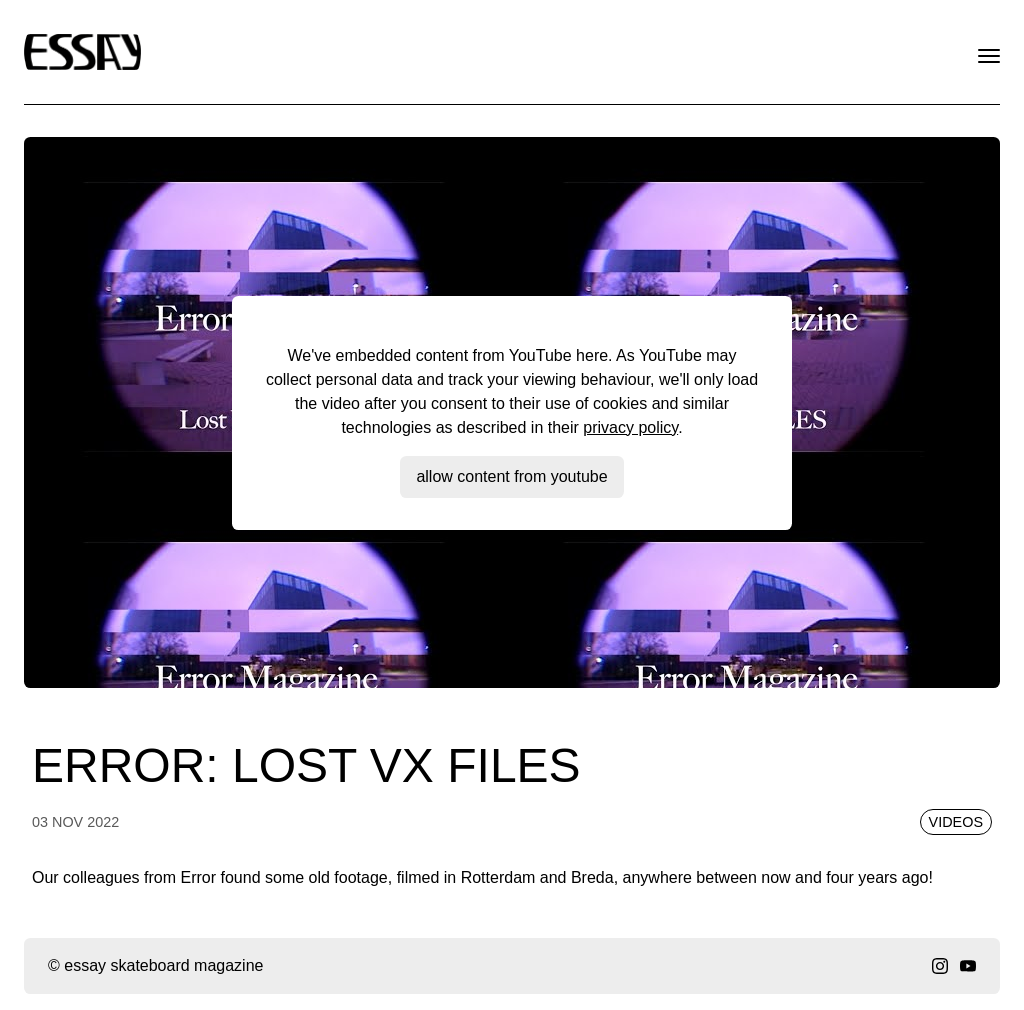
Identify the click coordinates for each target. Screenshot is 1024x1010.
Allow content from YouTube (511, 476)
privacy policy (630, 427)
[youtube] (968, 966)
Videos (956, 822)
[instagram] (940, 966)
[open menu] (989, 56)
